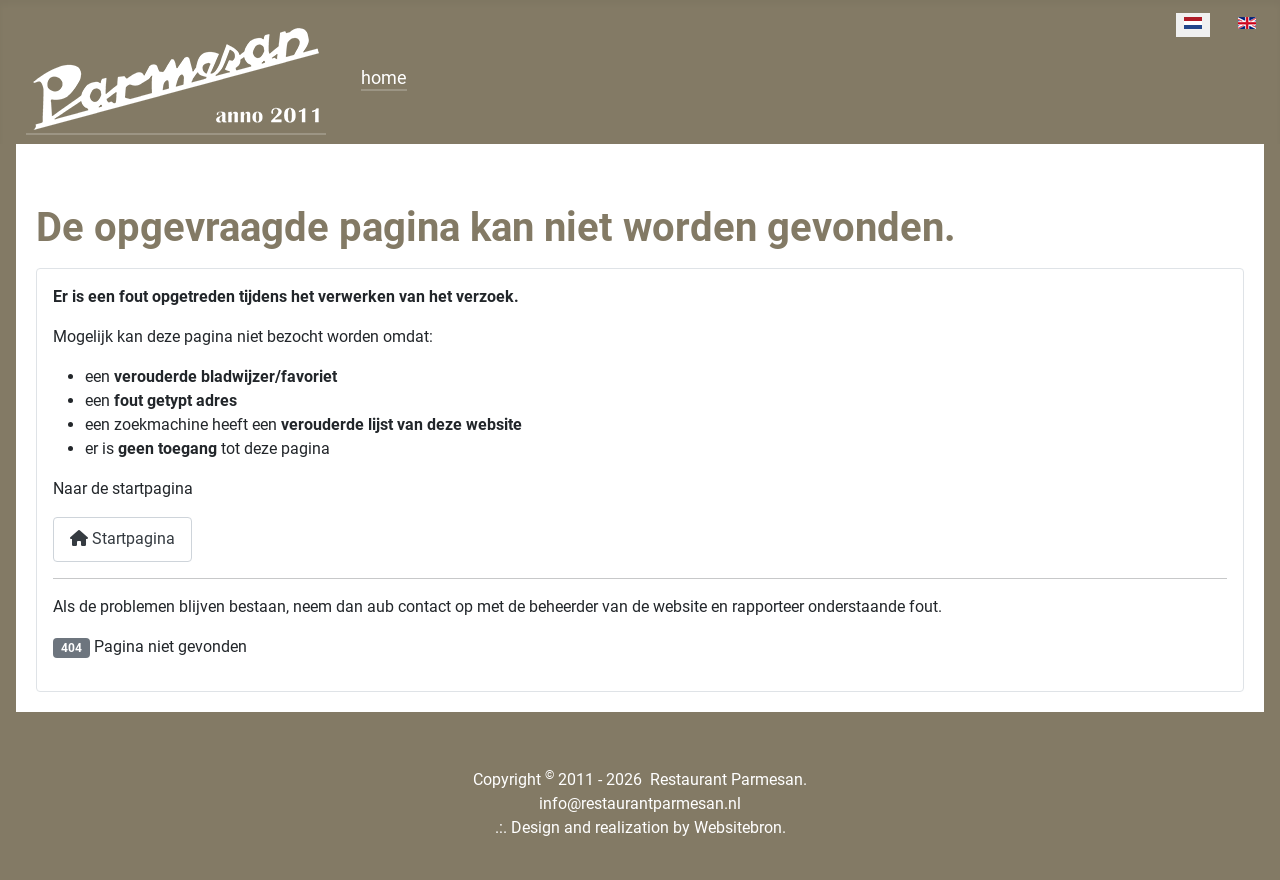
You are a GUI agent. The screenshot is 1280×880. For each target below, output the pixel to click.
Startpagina (122, 538)
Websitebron (738, 827)
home (384, 78)
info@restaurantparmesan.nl (640, 803)
